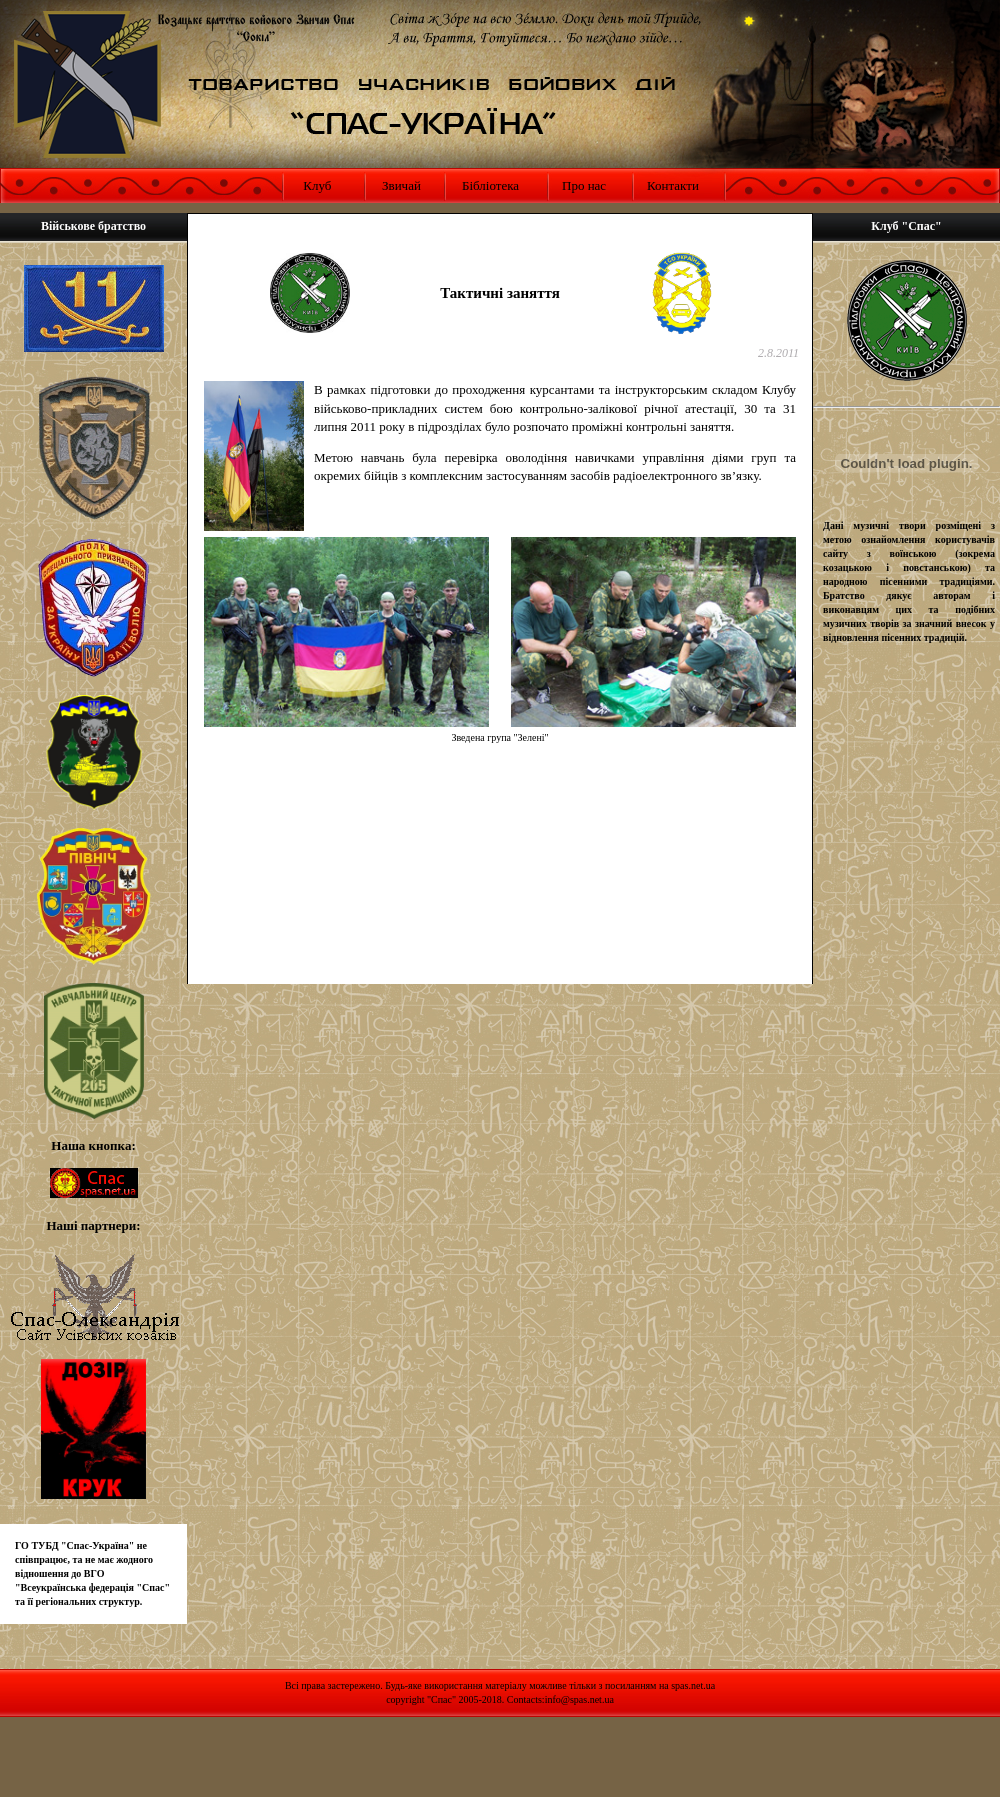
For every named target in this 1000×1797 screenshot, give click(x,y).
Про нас (584, 185)
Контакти (673, 185)
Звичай (401, 185)
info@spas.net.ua (579, 1699)
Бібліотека (490, 185)
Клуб (315, 185)
